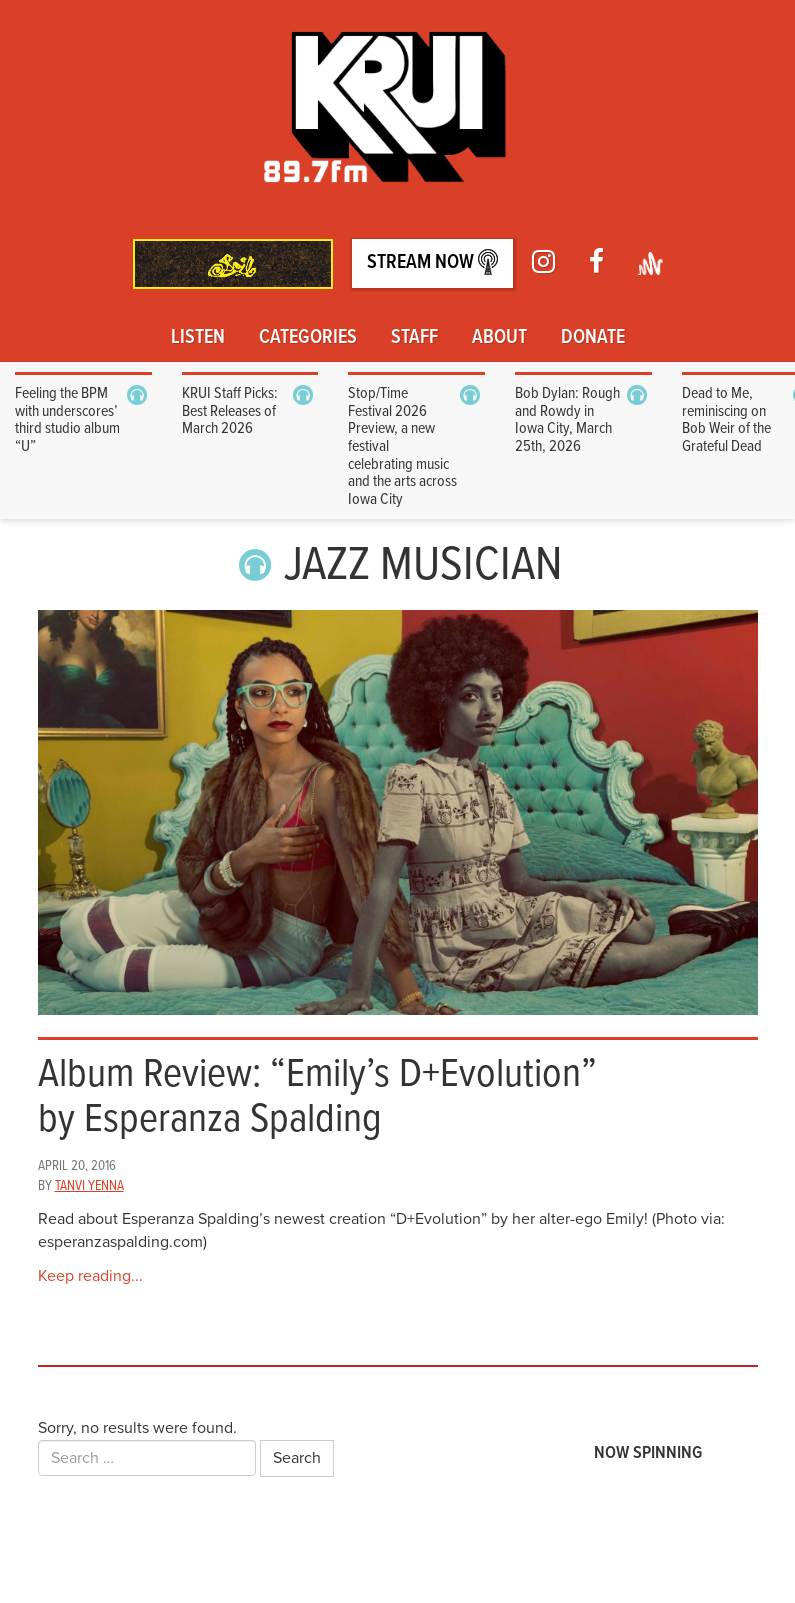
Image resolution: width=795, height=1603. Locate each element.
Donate (593, 338)
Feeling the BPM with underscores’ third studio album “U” (67, 420)
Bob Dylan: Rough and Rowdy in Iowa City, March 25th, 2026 (567, 420)
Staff (414, 338)
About (499, 338)
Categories (308, 338)
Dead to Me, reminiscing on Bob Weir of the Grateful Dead (726, 420)
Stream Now (432, 262)
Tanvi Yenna (89, 1186)
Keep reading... (90, 1276)
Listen (198, 338)
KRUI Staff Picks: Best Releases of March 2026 (230, 411)
